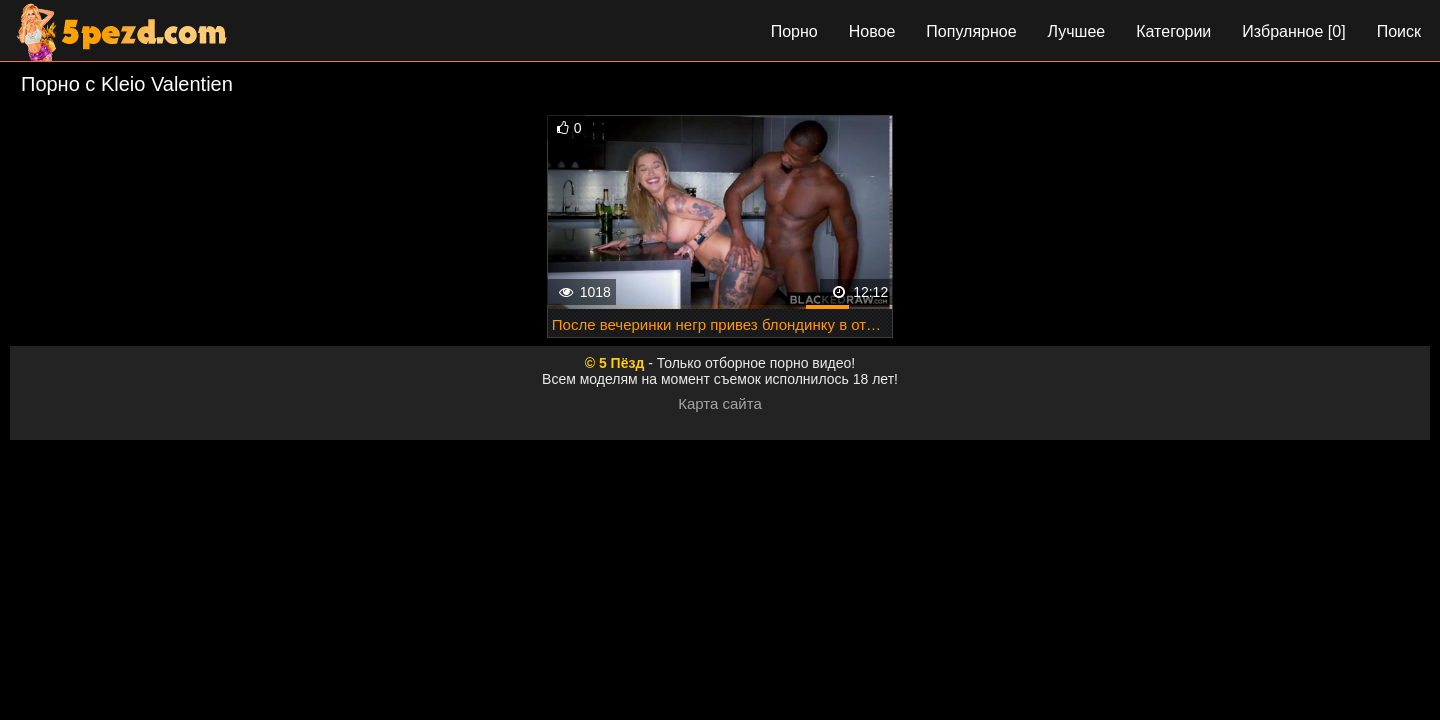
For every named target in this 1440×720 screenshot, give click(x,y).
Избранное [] (1293, 31)
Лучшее (1077, 31)
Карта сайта (720, 403)
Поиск (1399, 31)
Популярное (971, 31)
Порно (794, 31)
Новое (872, 31)
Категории (1173, 31)
